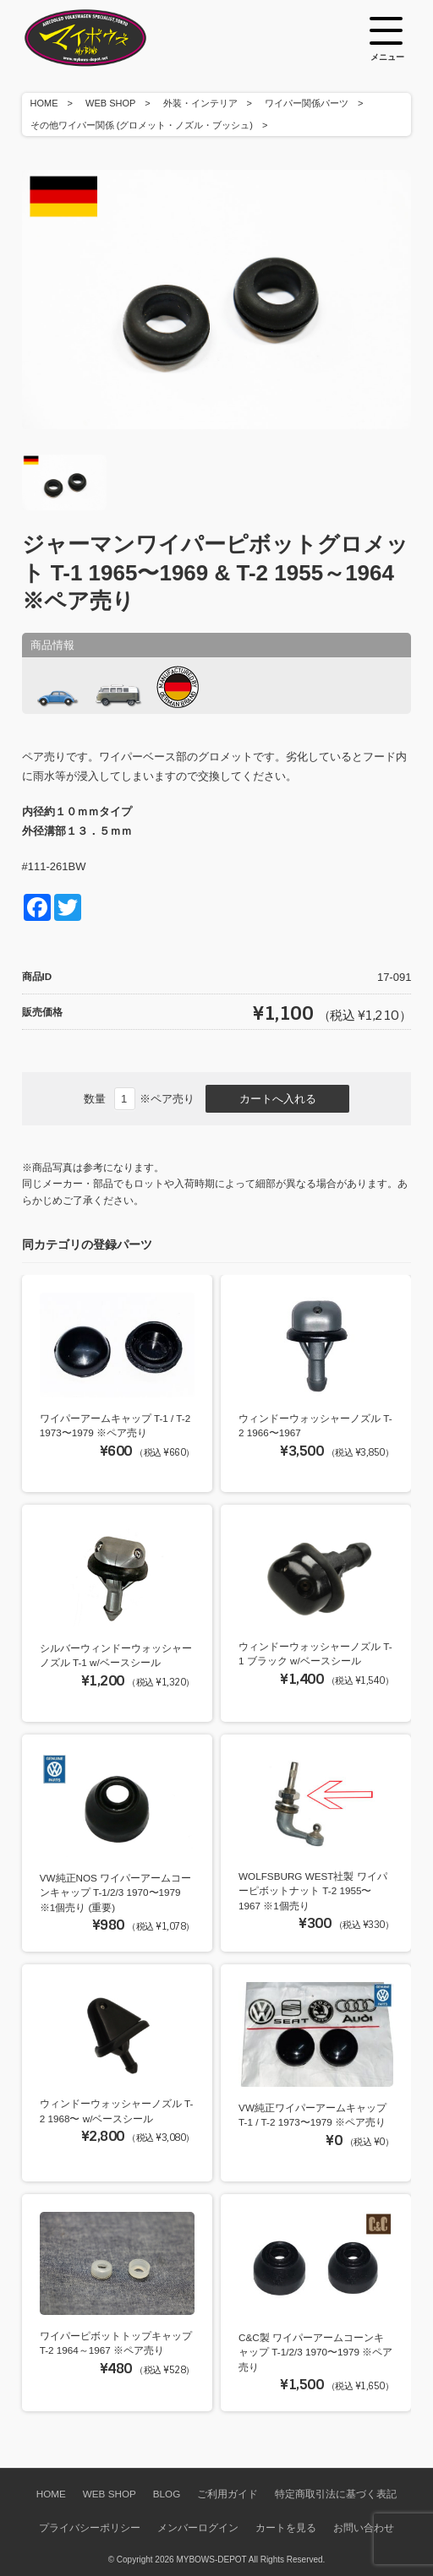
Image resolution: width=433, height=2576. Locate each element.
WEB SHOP (110, 103)
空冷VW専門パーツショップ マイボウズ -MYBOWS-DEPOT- (106, 38)
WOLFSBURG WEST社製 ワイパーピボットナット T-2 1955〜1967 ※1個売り (312, 1891)
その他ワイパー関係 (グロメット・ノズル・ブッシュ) (141, 125)
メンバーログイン (197, 2527)
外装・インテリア (200, 103)
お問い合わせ (363, 2527)
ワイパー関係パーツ (306, 103)
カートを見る (285, 2527)
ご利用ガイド (227, 2493)
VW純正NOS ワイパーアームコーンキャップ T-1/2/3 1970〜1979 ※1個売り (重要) (115, 1892)
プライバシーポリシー (89, 2527)
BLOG (166, 2493)
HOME (44, 103)
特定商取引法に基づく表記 (336, 2493)
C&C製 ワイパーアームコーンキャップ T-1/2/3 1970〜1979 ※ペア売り (315, 2352)
